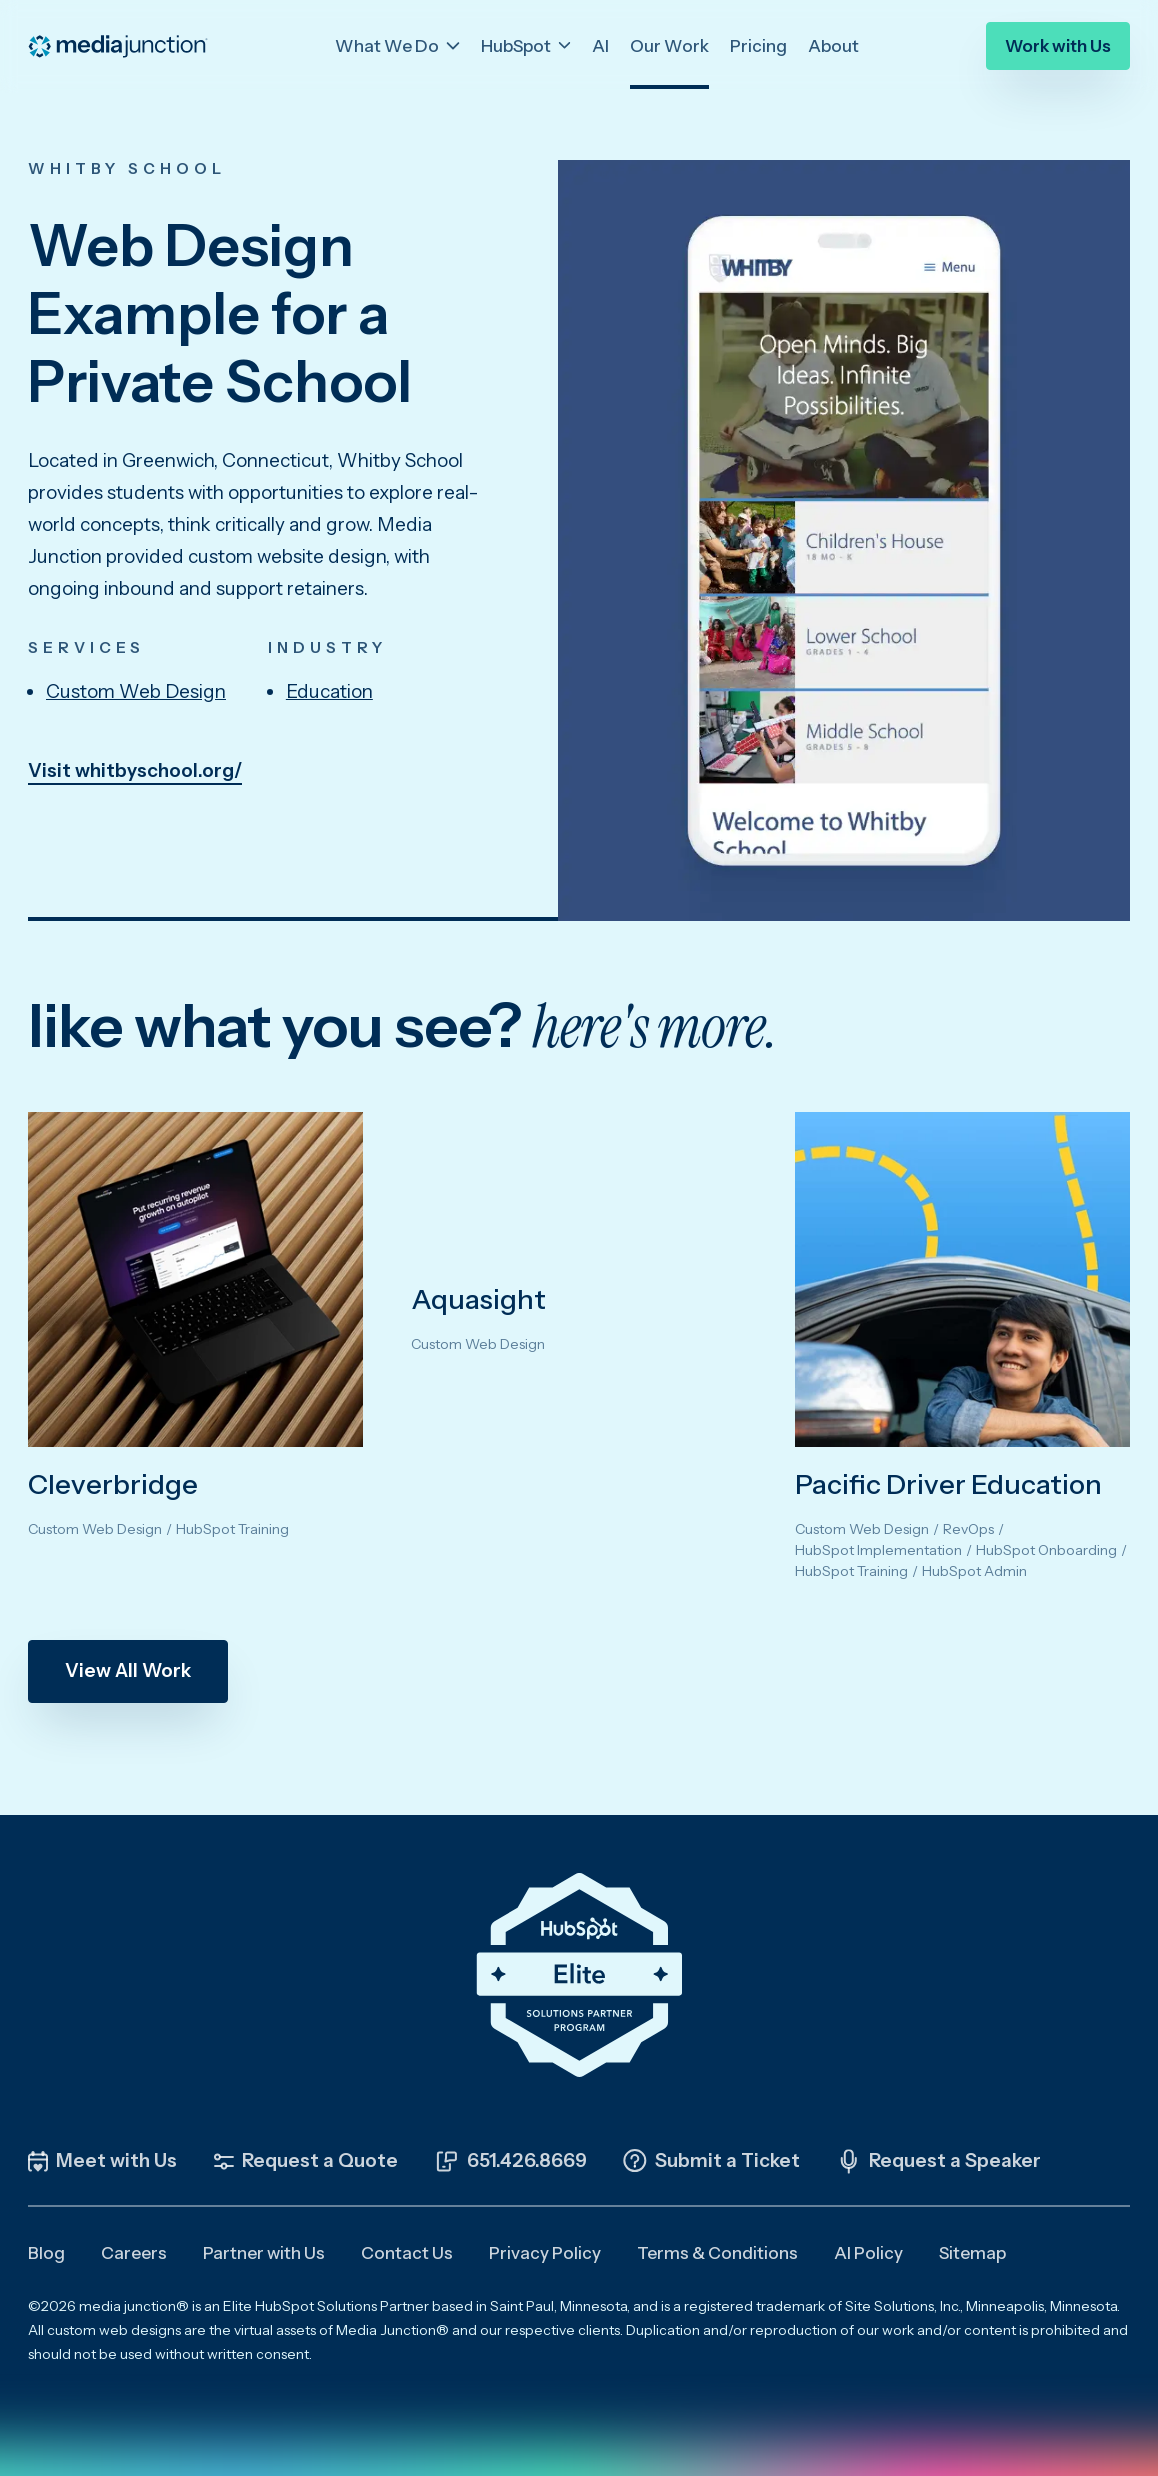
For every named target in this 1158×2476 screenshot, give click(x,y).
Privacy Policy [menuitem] (545, 2253)
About (833, 43)
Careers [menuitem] (134, 2253)
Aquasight (478, 1299)
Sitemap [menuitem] (972, 2253)
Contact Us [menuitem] (407, 2253)
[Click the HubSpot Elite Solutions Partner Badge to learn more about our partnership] (579, 1975)
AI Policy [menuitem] (868, 2253)
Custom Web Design (136, 691)
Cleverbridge (113, 1484)
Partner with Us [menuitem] (264, 2253)
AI (600, 43)
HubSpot (517, 43)
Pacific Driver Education (948, 1484)
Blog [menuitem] (46, 2253)
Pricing (758, 43)
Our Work (669, 43)
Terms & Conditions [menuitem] (717, 2253)
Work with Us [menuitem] (1058, 44)
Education (329, 691)
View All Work (128, 1670)
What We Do (388, 43)
